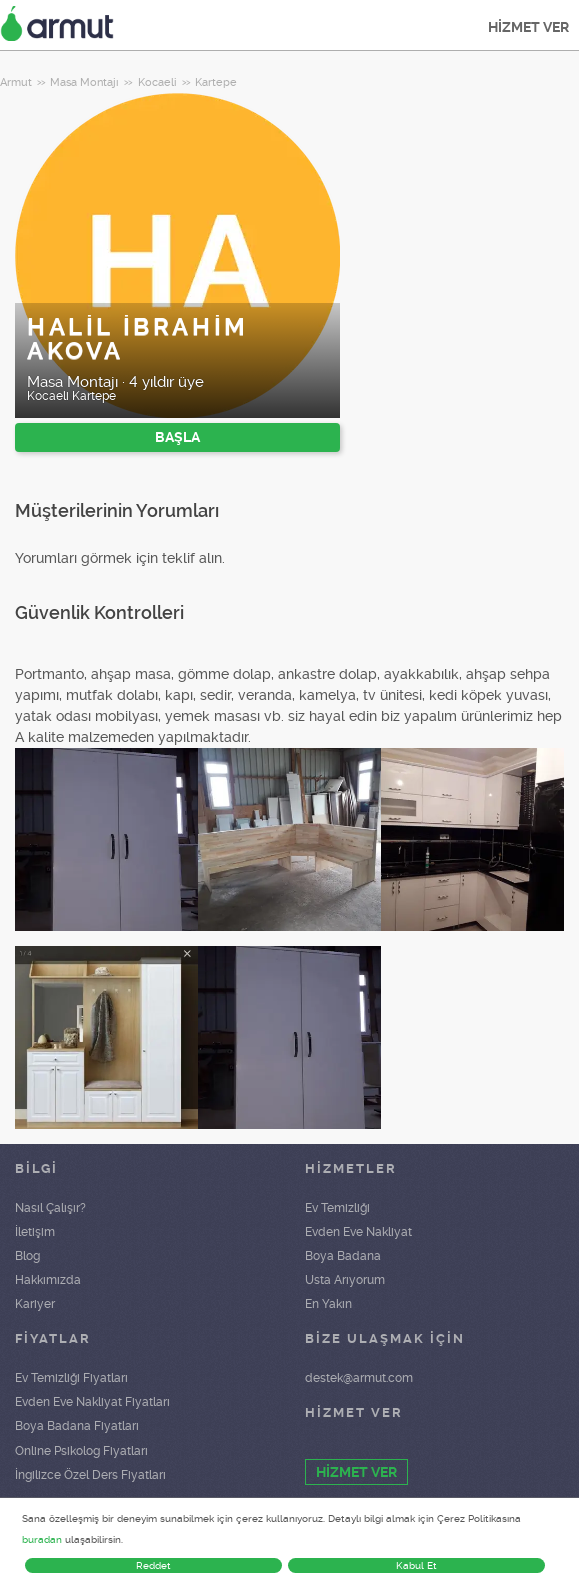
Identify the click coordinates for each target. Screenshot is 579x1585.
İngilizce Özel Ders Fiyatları (90, 1475)
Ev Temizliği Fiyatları (71, 1378)
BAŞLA (177, 437)
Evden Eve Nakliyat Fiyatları (92, 1402)
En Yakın (328, 1304)
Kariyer (35, 1304)
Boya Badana (343, 1256)
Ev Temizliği (337, 1208)
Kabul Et (416, 1565)
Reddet (153, 1565)
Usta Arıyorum (345, 1280)
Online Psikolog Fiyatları (81, 1451)
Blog (27, 1256)
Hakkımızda (48, 1280)
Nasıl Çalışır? (50, 1208)
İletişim (35, 1232)
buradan (42, 1539)
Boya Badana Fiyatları (77, 1426)
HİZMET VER (528, 27)
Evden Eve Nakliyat (358, 1232)
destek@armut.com (359, 1378)
